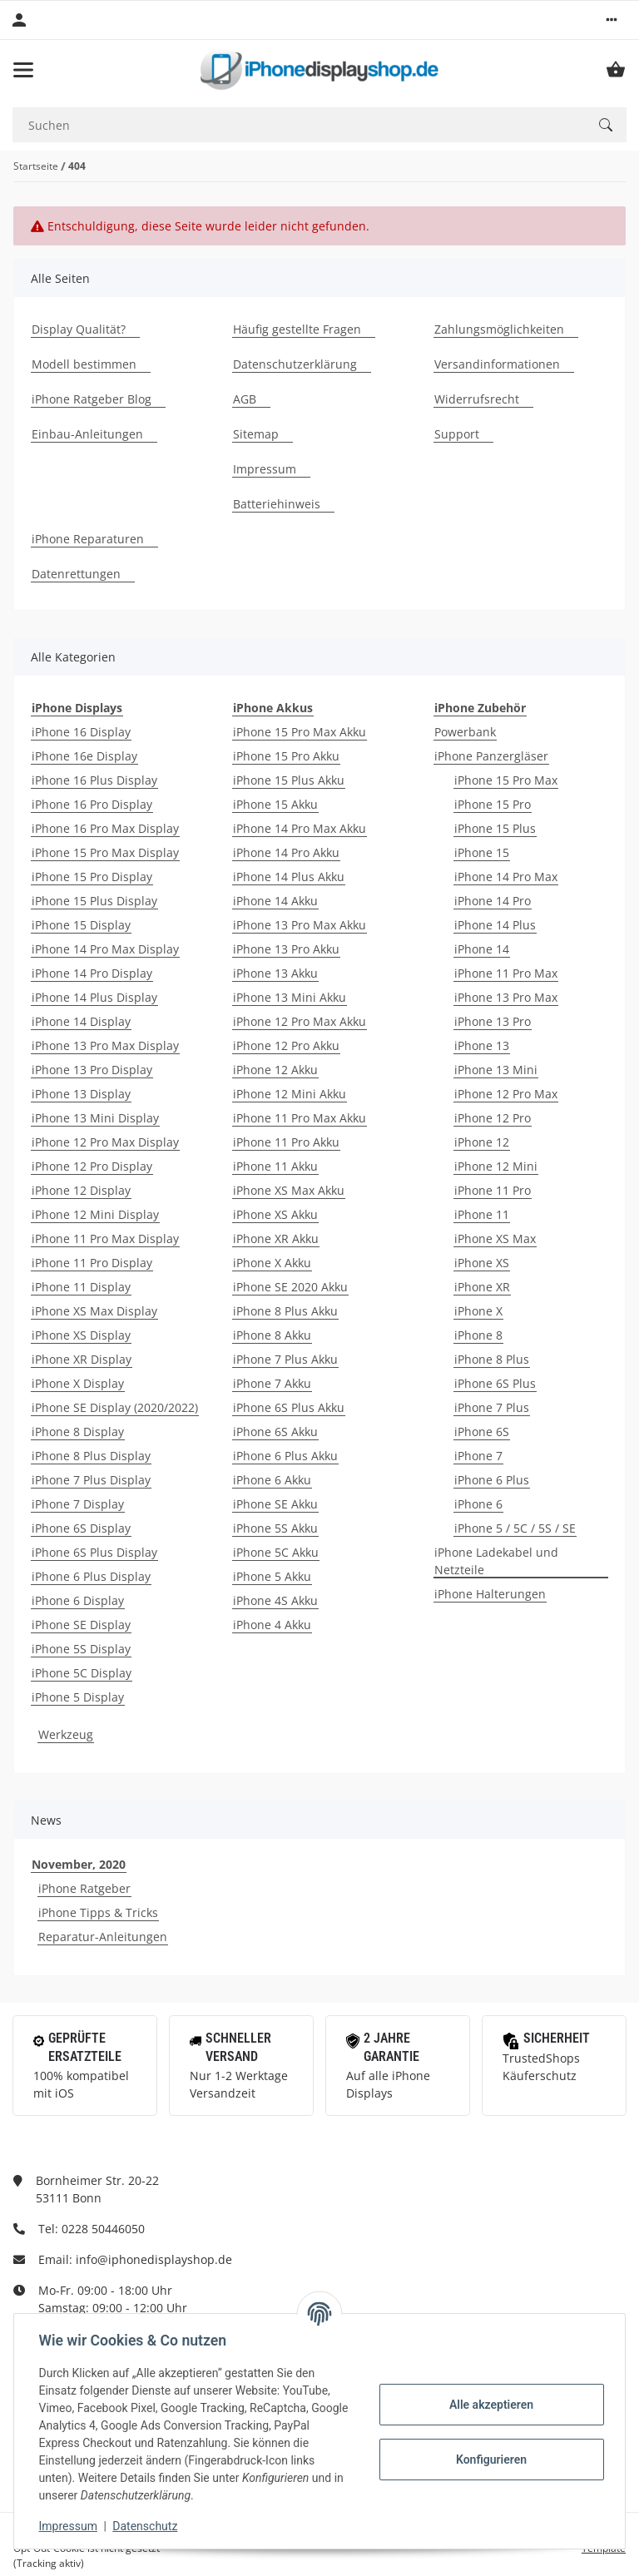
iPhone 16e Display (84, 756)
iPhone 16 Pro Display (92, 804)
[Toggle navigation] (23, 70)
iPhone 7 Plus (491, 1407)
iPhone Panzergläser (491, 756)
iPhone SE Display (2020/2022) (115, 1407)
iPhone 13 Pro (492, 1021)
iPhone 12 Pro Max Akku (299, 1021)
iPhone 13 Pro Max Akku (299, 925)
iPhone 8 (478, 1335)
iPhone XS (481, 1263)
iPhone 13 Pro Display (92, 1069)
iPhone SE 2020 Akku (290, 1287)
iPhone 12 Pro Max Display (105, 1142)
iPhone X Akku (272, 1263)
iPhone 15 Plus (495, 828)
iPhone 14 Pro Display (92, 973)
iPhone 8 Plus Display (91, 1456)
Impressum (70, 2526)
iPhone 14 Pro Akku (286, 852)
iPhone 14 (481, 949)
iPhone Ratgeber (84, 1888)
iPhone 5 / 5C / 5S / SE (515, 1528)
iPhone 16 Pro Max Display (105, 828)
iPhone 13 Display (81, 1094)
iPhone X (478, 1311)
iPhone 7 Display (78, 1504)
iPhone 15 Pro (492, 804)
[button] (611, 20)
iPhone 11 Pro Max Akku (299, 1118)
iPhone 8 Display (78, 1431)
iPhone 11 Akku (275, 1166)
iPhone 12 (481, 1142)
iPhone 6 (478, 1504)
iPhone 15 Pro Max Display (105, 852)
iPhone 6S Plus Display (94, 1552)
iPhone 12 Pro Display (92, 1166)
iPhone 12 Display (81, 1190)
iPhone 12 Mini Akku (289, 1094)
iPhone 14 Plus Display (94, 997)
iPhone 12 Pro (492, 1118)
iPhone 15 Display (81, 925)
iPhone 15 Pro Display (92, 876)
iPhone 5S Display (81, 1649)
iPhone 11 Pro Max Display (105, 1238)
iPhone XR (482, 1287)
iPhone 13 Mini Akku (289, 997)
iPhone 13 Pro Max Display (105, 1045)
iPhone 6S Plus (495, 1383)
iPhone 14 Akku (275, 901)
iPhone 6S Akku (275, 1431)
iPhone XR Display (81, 1359)
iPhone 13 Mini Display (95, 1118)
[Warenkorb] (616, 70)
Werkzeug (65, 1734)
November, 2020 (79, 1864)
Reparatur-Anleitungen (102, 1936)
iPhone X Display (78, 1383)
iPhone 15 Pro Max (505, 780)
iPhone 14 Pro (492, 901)
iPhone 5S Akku (275, 1528)
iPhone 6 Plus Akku (285, 1456)
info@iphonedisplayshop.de (154, 2259)
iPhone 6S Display (81, 1528)
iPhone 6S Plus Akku (288, 1407)
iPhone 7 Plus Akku (285, 1359)
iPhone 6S (481, 1431)
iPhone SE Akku (275, 1504)
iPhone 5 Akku (272, 1576)
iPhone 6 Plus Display (91, 1576)
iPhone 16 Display (81, 732)
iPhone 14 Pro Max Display (105, 949)
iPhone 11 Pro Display (92, 1263)
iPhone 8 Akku (272, 1335)
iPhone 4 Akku (272, 1624)
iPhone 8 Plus (491, 1359)
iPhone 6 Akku (272, 1480)
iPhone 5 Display (78, 1697)
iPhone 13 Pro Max (505, 997)
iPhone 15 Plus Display (94, 901)
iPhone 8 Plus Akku (285, 1311)
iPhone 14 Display (81, 1021)
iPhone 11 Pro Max (505, 973)
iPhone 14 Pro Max (505, 876)
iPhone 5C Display (81, 1673)
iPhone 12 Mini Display (95, 1214)
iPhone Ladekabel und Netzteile (496, 1561)
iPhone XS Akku (275, 1214)
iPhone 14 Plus (495, 925)
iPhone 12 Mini (495, 1166)
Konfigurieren (488, 2459)
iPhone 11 (481, 1214)
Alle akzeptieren (489, 2404)
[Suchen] (298, 125)
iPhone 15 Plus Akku (288, 780)
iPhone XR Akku (276, 1238)
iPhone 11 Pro (492, 1190)
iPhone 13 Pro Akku (286, 949)
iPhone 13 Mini (495, 1069)
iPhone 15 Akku (275, 804)
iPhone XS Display (81, 1335)
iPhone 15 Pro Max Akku (299, 732)
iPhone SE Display (81, 1624)
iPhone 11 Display (81, 1287)
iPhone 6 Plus (491, 1480)
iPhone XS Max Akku (288, 1190)
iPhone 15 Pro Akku (286, 756)
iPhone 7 (478, 1456)
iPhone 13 (481, 1045)
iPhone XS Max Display (94, 1311)
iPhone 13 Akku (275, 973)
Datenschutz (147, 2526)
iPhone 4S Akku (275, 1600)
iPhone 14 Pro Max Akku (299, 828)
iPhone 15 (481, 852)
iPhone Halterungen (490, 1594)
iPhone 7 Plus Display (91, 1480)
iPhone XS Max (495, 1238)
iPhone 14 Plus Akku (288, 876)
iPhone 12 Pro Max (505, 1094)
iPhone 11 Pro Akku (286, 1142)
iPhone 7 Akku (272, 1383)
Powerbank (465, 732)
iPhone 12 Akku (275, 1069)
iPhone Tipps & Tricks (98, 1912)
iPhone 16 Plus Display (94, 780)
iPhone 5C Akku (276, 1552)
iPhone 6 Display (78, 1600)
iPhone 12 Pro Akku (286, 1045)
